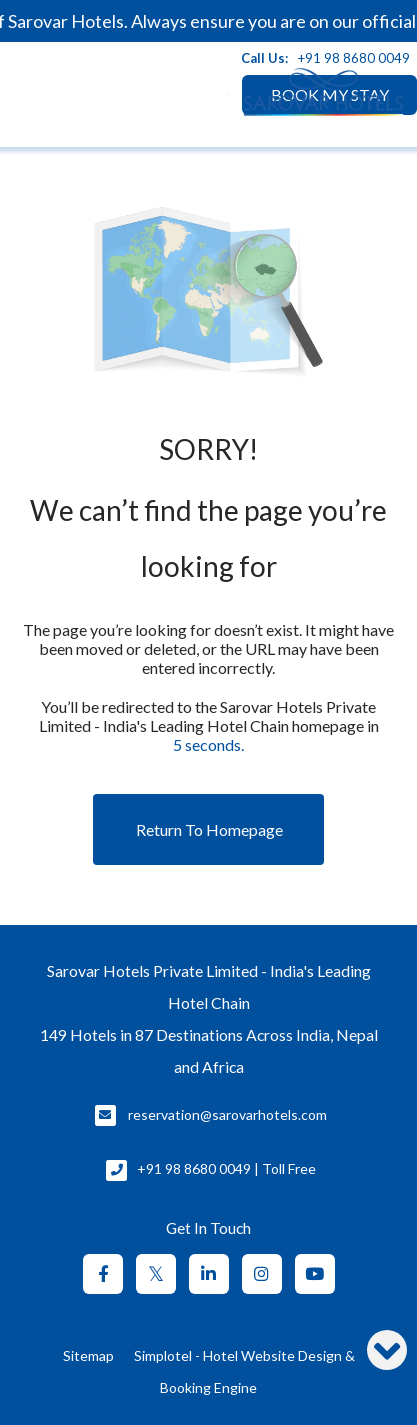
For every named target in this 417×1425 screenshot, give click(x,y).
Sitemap (88, 1355)
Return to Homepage (209, 829)
